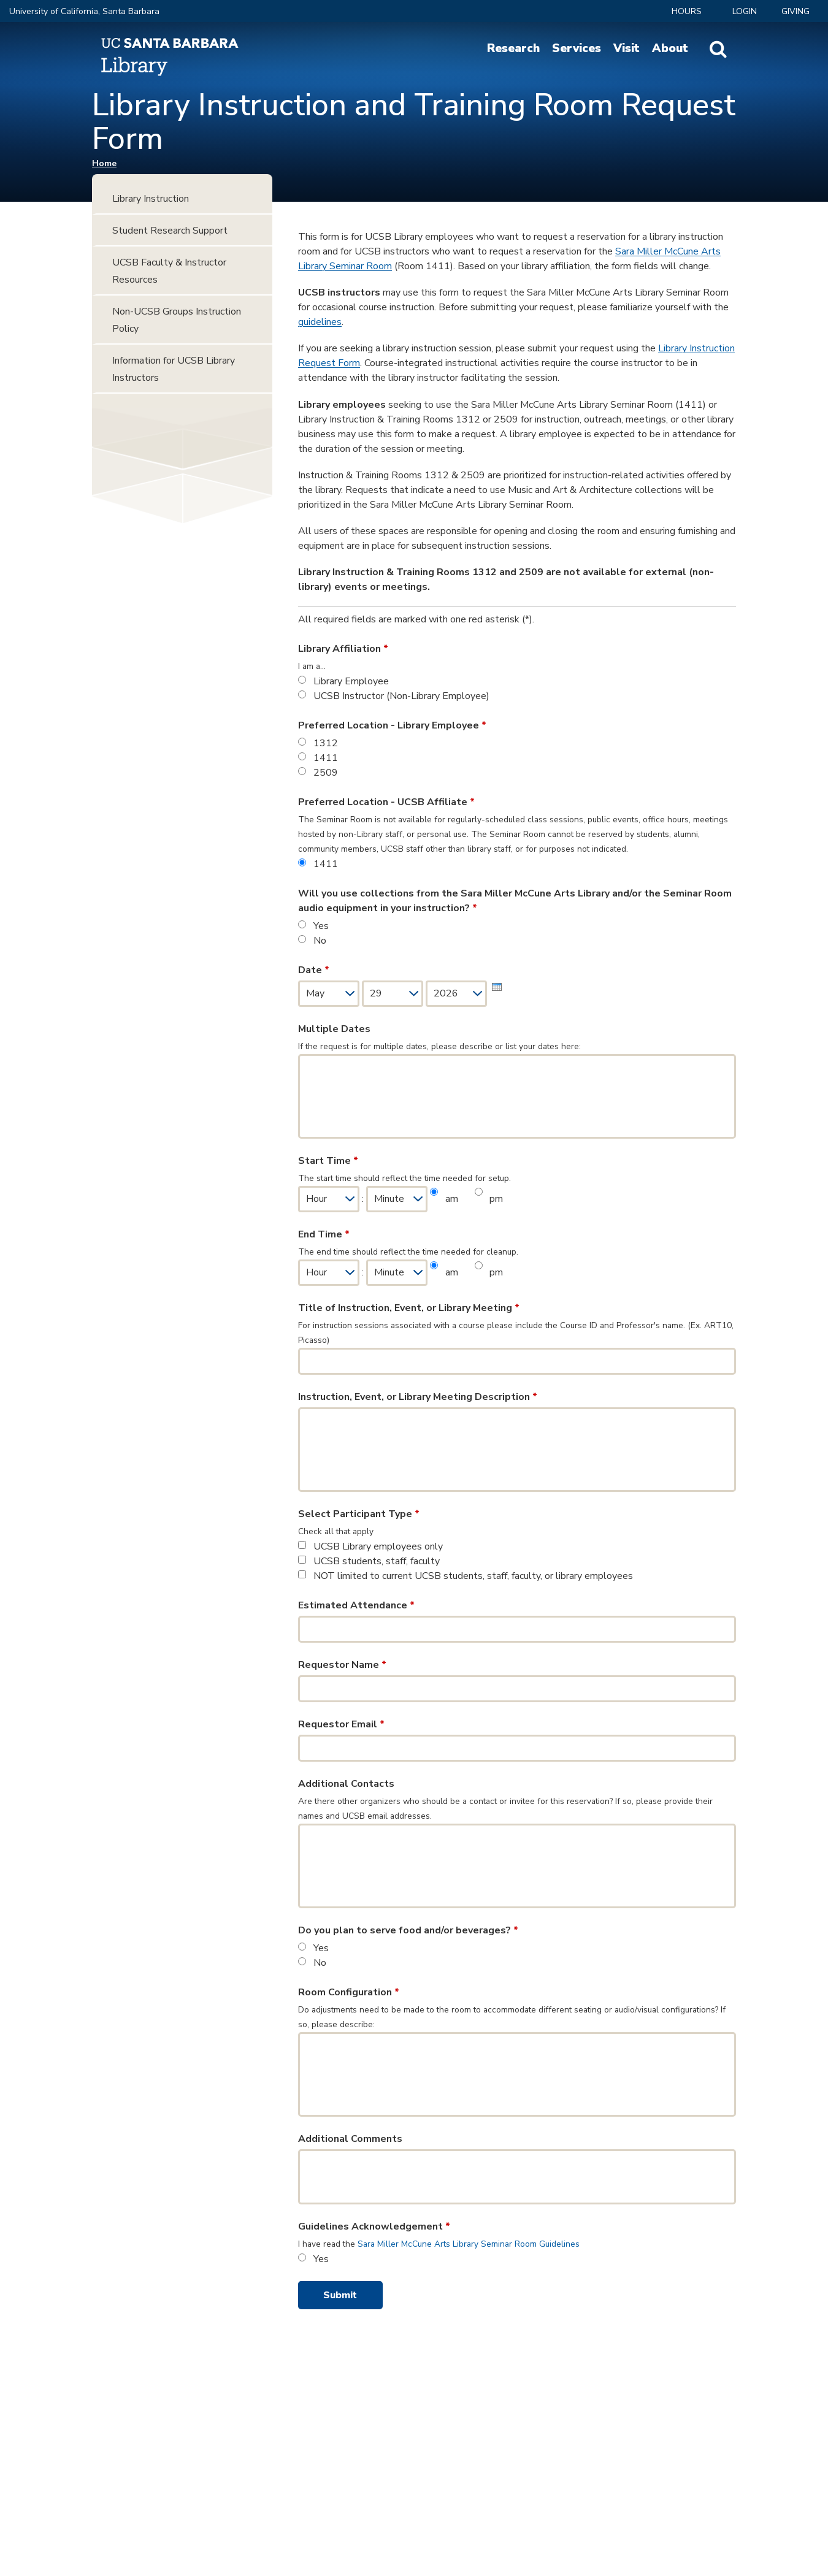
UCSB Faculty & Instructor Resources (169, 271)
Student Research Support (170, 230)
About (670, 48)
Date (313, 970)
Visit (626, 48)
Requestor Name (342, 1665)
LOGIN (744, 11)
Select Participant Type (359, 1514)
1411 (325, 758)
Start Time (328, 1161)
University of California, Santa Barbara (84, 11)
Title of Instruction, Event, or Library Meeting (408, 1308)
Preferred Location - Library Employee (392, 725)
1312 (325, 743)
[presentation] (496, 986)
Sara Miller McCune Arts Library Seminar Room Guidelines (469, 2244)
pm (496, 1199)
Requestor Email (341, 1724)
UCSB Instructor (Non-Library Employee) (401, 696)
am (453, 1199)
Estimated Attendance (356, 1605)
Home (104, 163)
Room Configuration (348, 1992)
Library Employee (351, 681)
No (319, 940)
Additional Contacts (346, 1784)
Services (576, 48)
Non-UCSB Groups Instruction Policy (176, 320)
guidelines (320, 322)
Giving (795, 11)
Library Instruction (150, 198)
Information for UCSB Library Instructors (173, 369)
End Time (324, 1234)
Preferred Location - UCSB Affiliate (386, 802)
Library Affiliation (343, 648)
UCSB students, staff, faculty (376, 1561)
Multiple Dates (334, 1029)
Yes (321, 926)
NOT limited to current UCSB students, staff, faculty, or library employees (473, 1576)
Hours (687, 11)
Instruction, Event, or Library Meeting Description (417, 1397)
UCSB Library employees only (378, 1546)
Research (513, 48)
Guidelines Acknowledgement (374, 2226)
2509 (325, 772)
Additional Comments (350, 2139)
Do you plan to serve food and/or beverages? (408, 1930)
